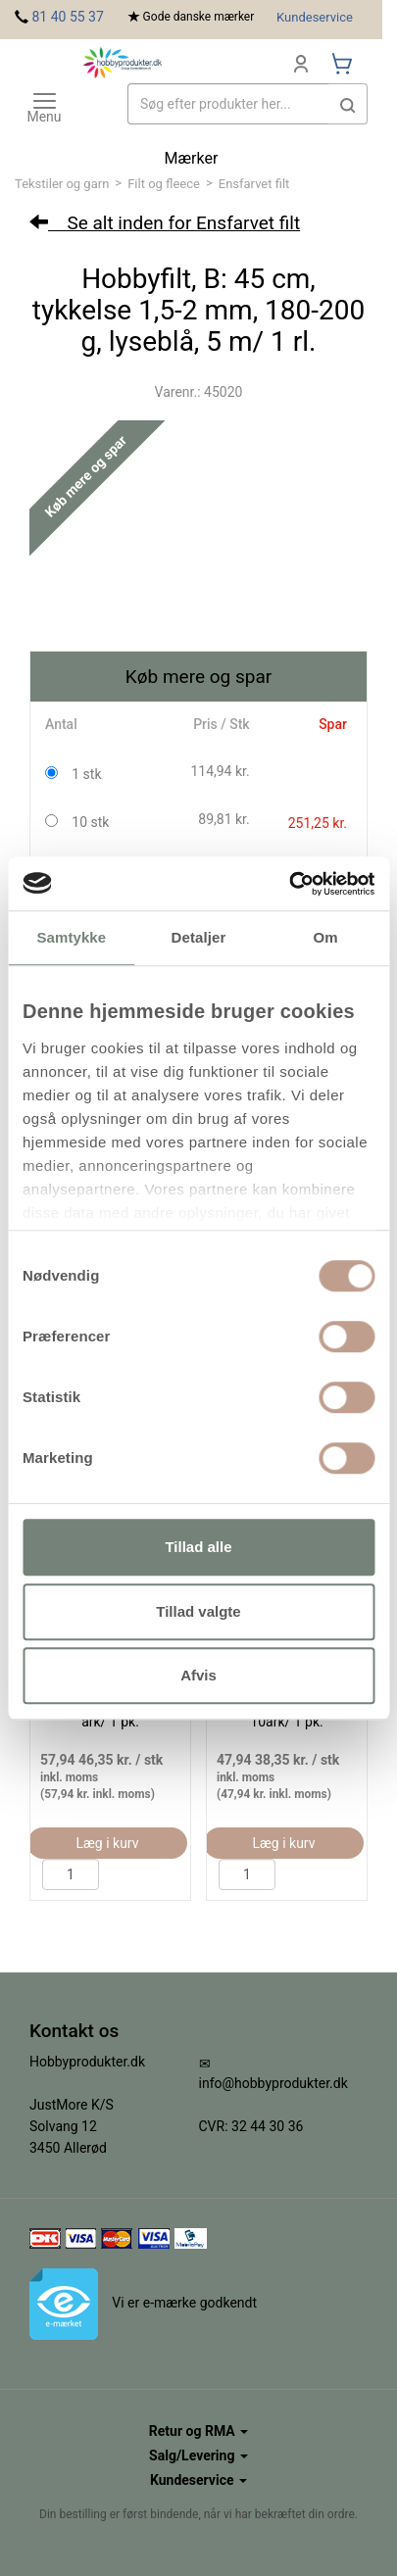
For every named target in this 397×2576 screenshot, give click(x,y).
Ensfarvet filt (254, 183)
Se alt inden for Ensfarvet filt (164, 223)
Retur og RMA (198, 2431)
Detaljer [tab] (199, 937)
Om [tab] (326, 937)
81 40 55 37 (67, 16)
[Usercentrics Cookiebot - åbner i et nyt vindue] (288, 884)
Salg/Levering (198, 2455)
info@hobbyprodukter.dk (273, 2083)
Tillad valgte (198, 1611)
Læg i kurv (106, 1843)
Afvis (198, 1675)
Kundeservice (314, 17)
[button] (348, 103)
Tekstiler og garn (62, 183)
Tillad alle (198, 1546)
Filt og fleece (163, 183)
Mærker (192, 158)
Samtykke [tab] (71, 937)
